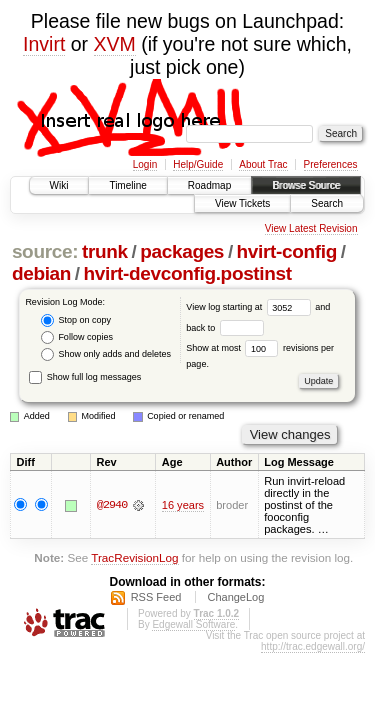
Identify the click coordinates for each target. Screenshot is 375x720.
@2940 (112, 505)
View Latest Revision (311, 228)
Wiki (59, 185)
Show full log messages (85, 377)
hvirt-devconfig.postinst (188, 273)
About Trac (263, 164)
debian (41, 273)
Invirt (44, 44)
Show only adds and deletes (106, 354)
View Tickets (242, 203)
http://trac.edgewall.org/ (313, 646)
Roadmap (209, 185)
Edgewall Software (193, 624)
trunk (105, 251)
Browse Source (306, 185)
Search (327, 203)
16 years (183, 505)
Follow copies (77, 337)
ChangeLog (235, 597)
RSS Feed (156, 597)
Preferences (331, 164)
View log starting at (250, 307)
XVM (115, 44)
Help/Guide (198, 164)
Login (145, 164)
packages (182, 251)
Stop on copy (76, 320)
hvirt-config (287, 251)
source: (45, 251)
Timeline (127, 185)
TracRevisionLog (134, 557)
